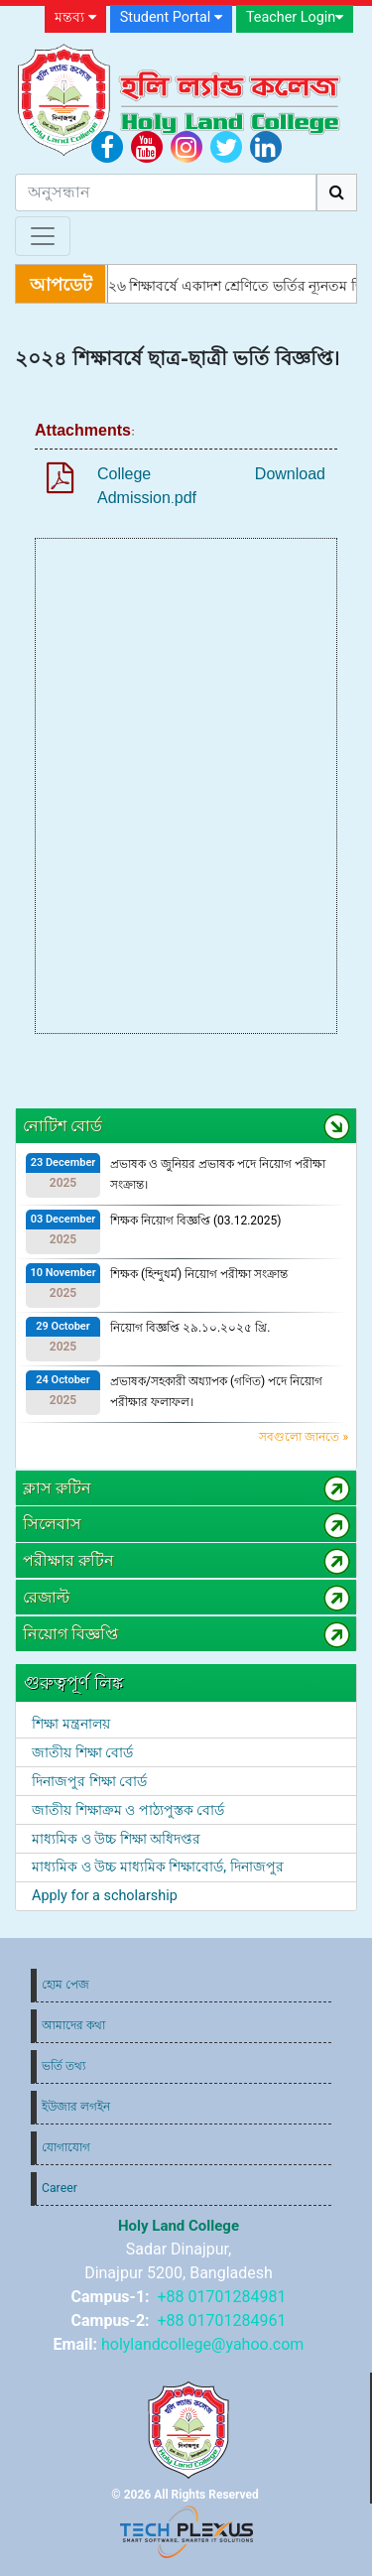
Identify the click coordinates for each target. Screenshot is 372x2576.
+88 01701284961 (222, 2320)
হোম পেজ (65, 1985)
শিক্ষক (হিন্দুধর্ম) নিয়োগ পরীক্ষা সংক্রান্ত (199, 1274)
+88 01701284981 (222, 2296)
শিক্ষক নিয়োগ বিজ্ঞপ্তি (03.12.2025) (196, 1220)
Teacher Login (294, 17)
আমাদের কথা (73, 2025)
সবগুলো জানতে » (303, 1437)
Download (290, 474)
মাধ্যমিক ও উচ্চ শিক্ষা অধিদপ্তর (116, 1839)
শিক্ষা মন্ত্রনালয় (71, 1724)
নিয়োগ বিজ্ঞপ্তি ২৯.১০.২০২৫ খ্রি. (190, 1328)
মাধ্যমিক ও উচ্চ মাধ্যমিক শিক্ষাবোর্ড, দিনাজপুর (158, 1867)
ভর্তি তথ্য (63, 2066)
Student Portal (171, 17)
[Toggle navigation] (42, 236)
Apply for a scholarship (105, 1895)
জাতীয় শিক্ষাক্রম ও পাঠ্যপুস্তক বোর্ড (128, 1810)
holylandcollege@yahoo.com (202, 2344)
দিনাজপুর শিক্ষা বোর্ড (89, 1781)
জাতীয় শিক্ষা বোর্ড (82, 1752)
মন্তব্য (75, 17)
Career (59, 2188)
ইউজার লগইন (76, 2107)
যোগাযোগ (66, 2147)
